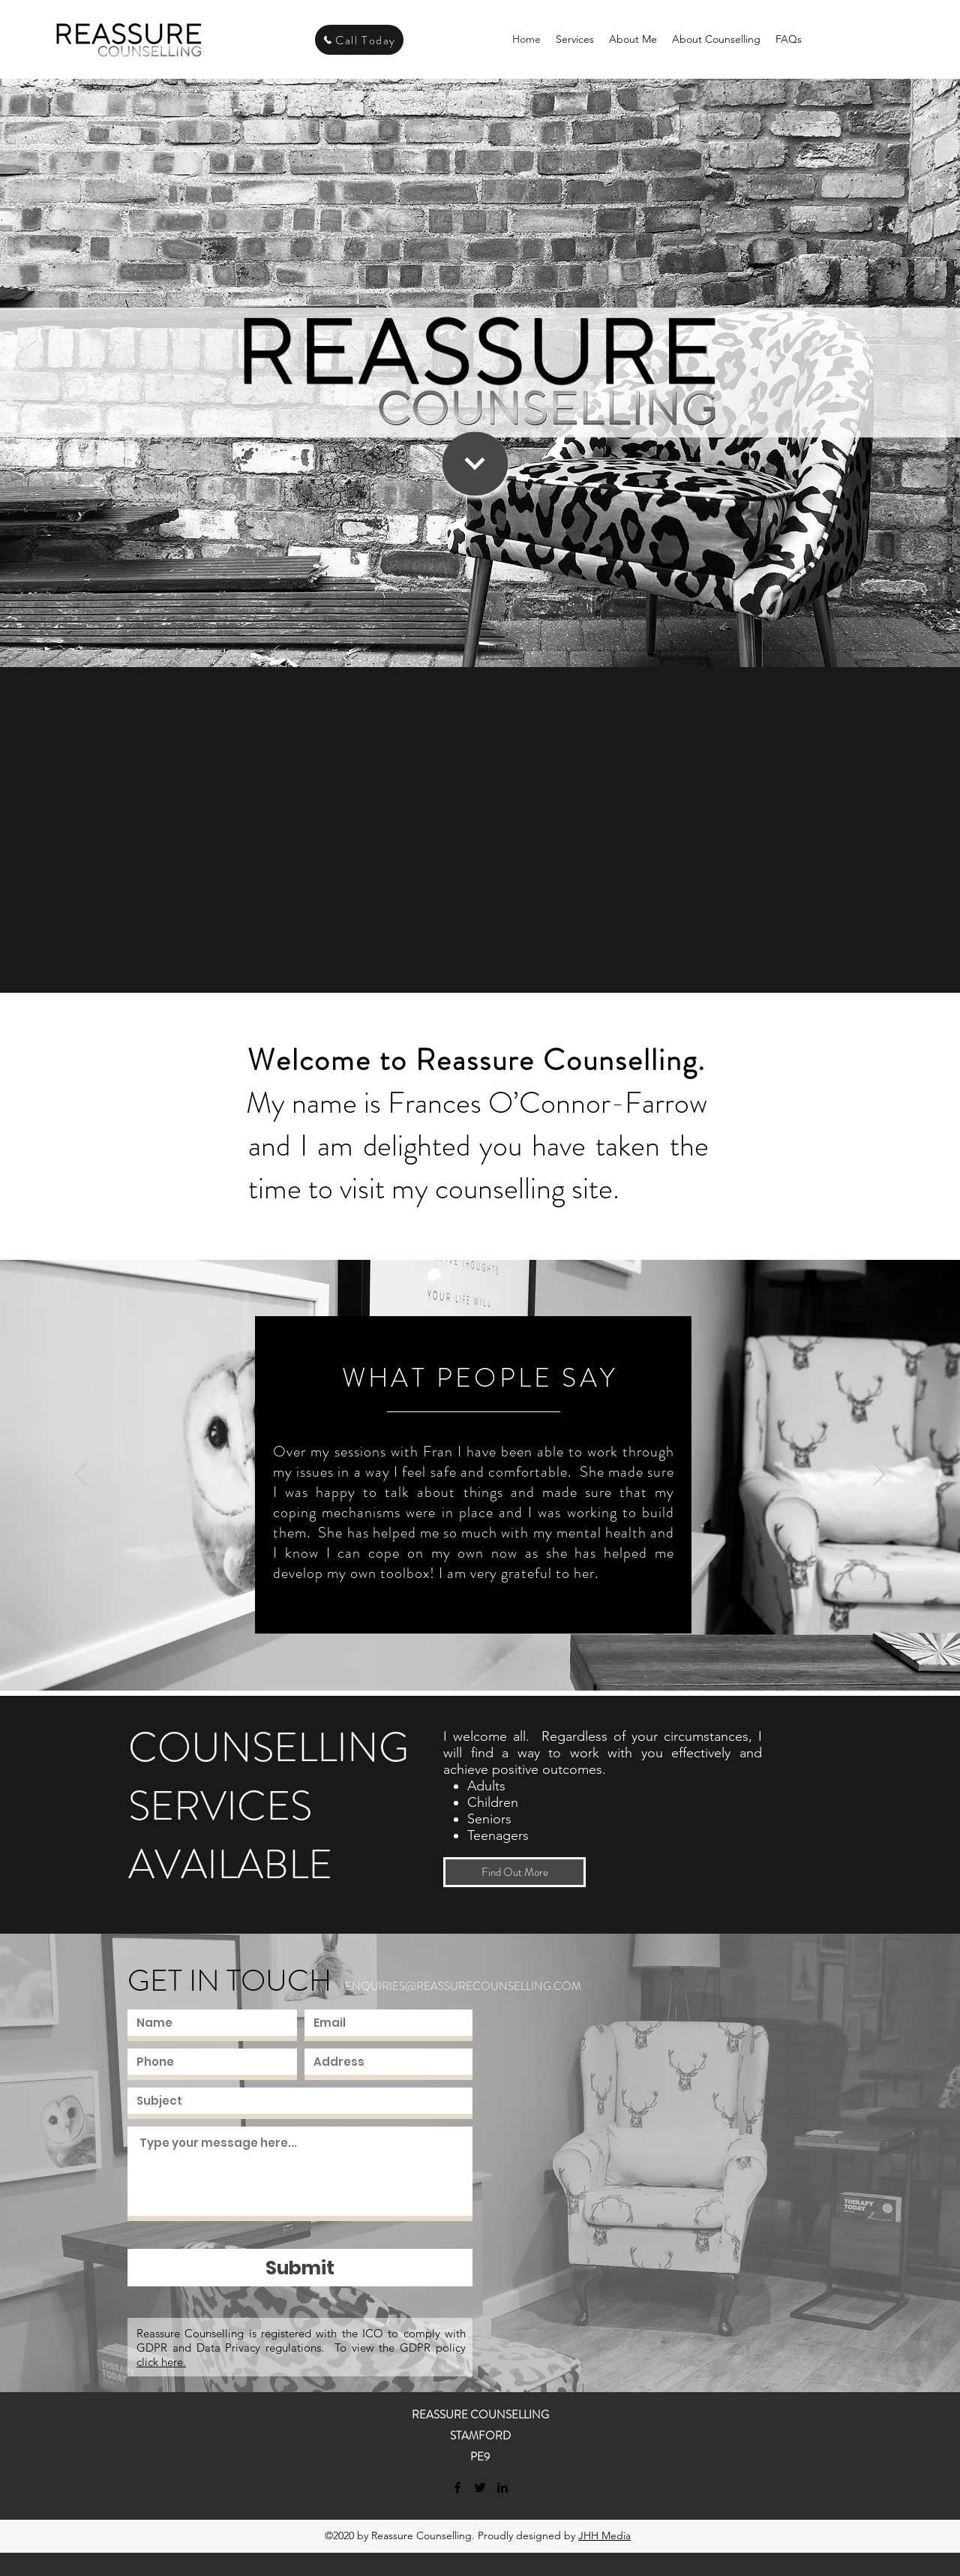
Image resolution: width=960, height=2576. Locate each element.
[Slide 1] (460, 1661)
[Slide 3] (488, 1660)
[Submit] (300, 2267)
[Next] (879, 1475)
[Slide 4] (502, 1660)
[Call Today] (359, 40)
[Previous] (81, 1475)
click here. (161, 2362)
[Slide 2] (474, 1660)
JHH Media (604, 2535)
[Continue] (475, 464)
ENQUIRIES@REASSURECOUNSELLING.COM (463, 1986)
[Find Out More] (514, 1872)
